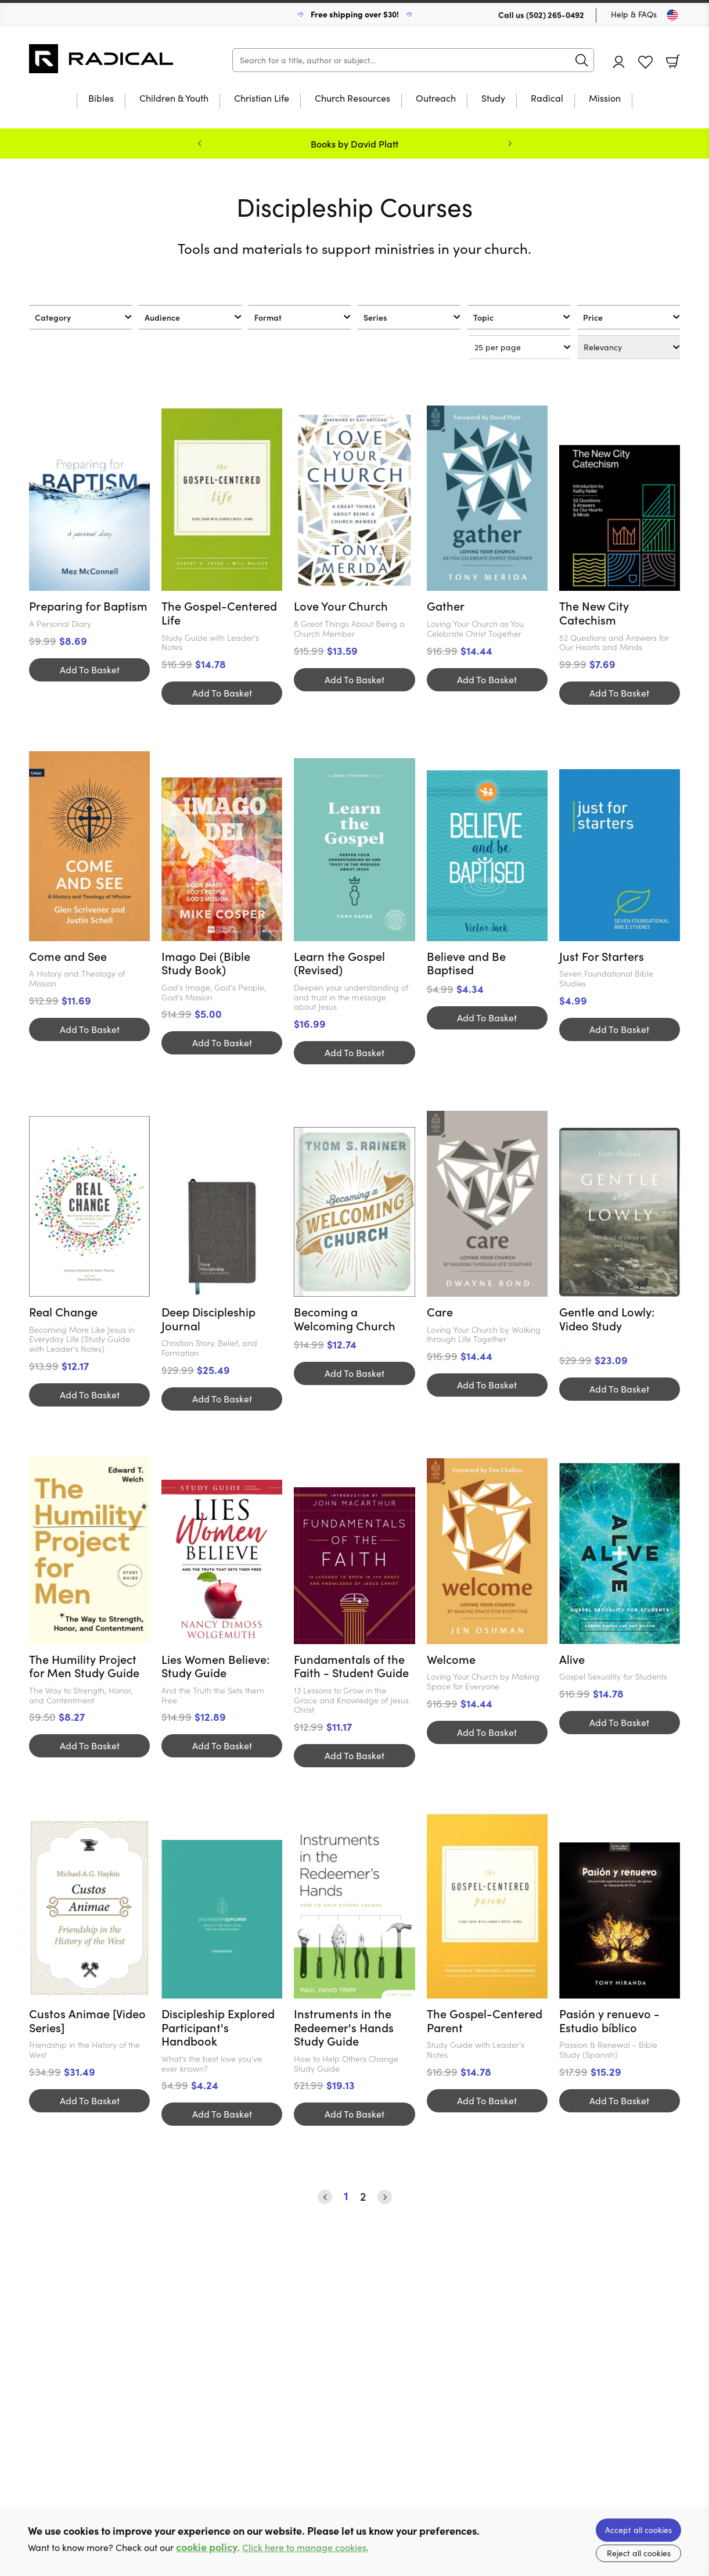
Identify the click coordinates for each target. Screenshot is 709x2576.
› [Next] (384, 2197)
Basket (673, 62)
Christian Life (261, 99)
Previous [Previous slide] (199, 143)
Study (493, 99)
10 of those (101, 58)
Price (593, 317)
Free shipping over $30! (355, 14)
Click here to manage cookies (304, 2547)
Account (619, 62)
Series (375, 317)
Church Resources (352, 99)
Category (53, 317)
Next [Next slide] (510, 143)
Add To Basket (90, 669)
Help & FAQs (634, 14)
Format (268, 317)
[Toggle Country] (672, 15)
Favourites (645, 62)
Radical (547, 99)
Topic (483, 317)
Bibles (101, 99)
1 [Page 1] (346, 2196)
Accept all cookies (638, 2529)
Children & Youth (173, 99)
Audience (162, 317)
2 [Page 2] (363, 2197)
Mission (605, 99)
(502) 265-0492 (555, 14)
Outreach (436, 99)
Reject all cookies (639, 2553)
